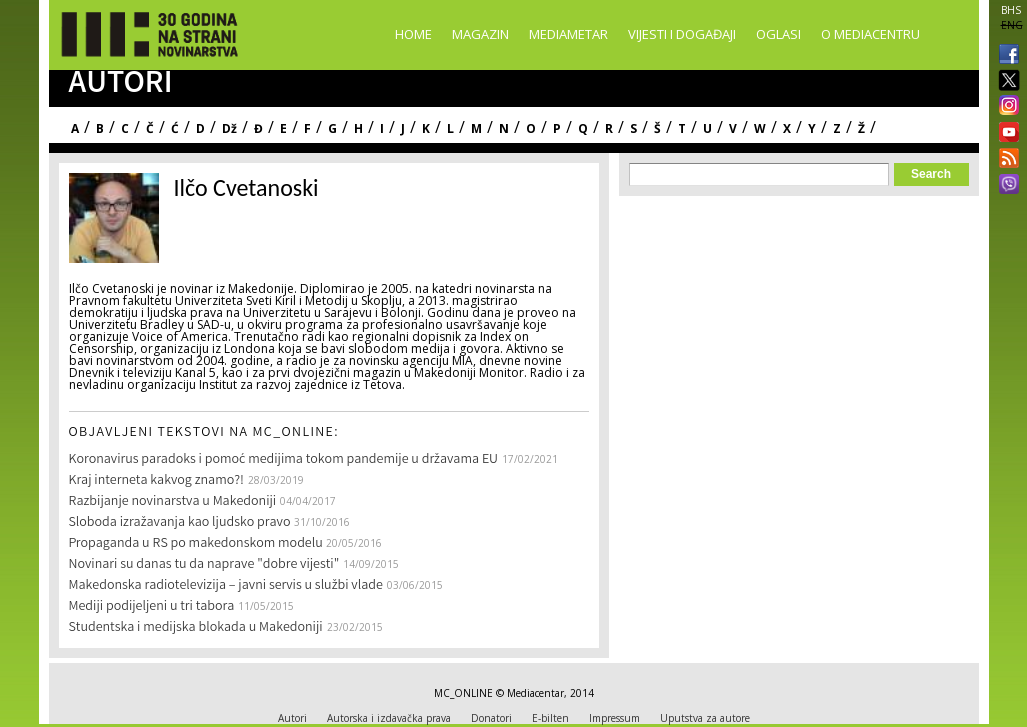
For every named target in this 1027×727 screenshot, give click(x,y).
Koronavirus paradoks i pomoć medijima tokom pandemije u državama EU (283, 460)
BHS (1011, 10)
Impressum (614, 718)
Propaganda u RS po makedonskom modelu (197, 544)
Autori (292, 718)
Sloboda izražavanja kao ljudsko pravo (180, 523)
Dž (229, 128)
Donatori (491, 718)
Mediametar (568, 34)
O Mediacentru (870, 34)
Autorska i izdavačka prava (389, 718)
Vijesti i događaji (682, 34)
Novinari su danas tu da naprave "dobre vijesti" (204, 565)
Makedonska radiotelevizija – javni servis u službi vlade (226, 586)
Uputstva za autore (705, 718)
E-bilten (550, 718)
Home (413, 34)
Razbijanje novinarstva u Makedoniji (173, 502)
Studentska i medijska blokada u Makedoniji (196, 628)
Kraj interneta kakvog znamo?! (156, 481)
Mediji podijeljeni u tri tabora (152, 607)
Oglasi (778, 34)
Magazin (480, 34)
